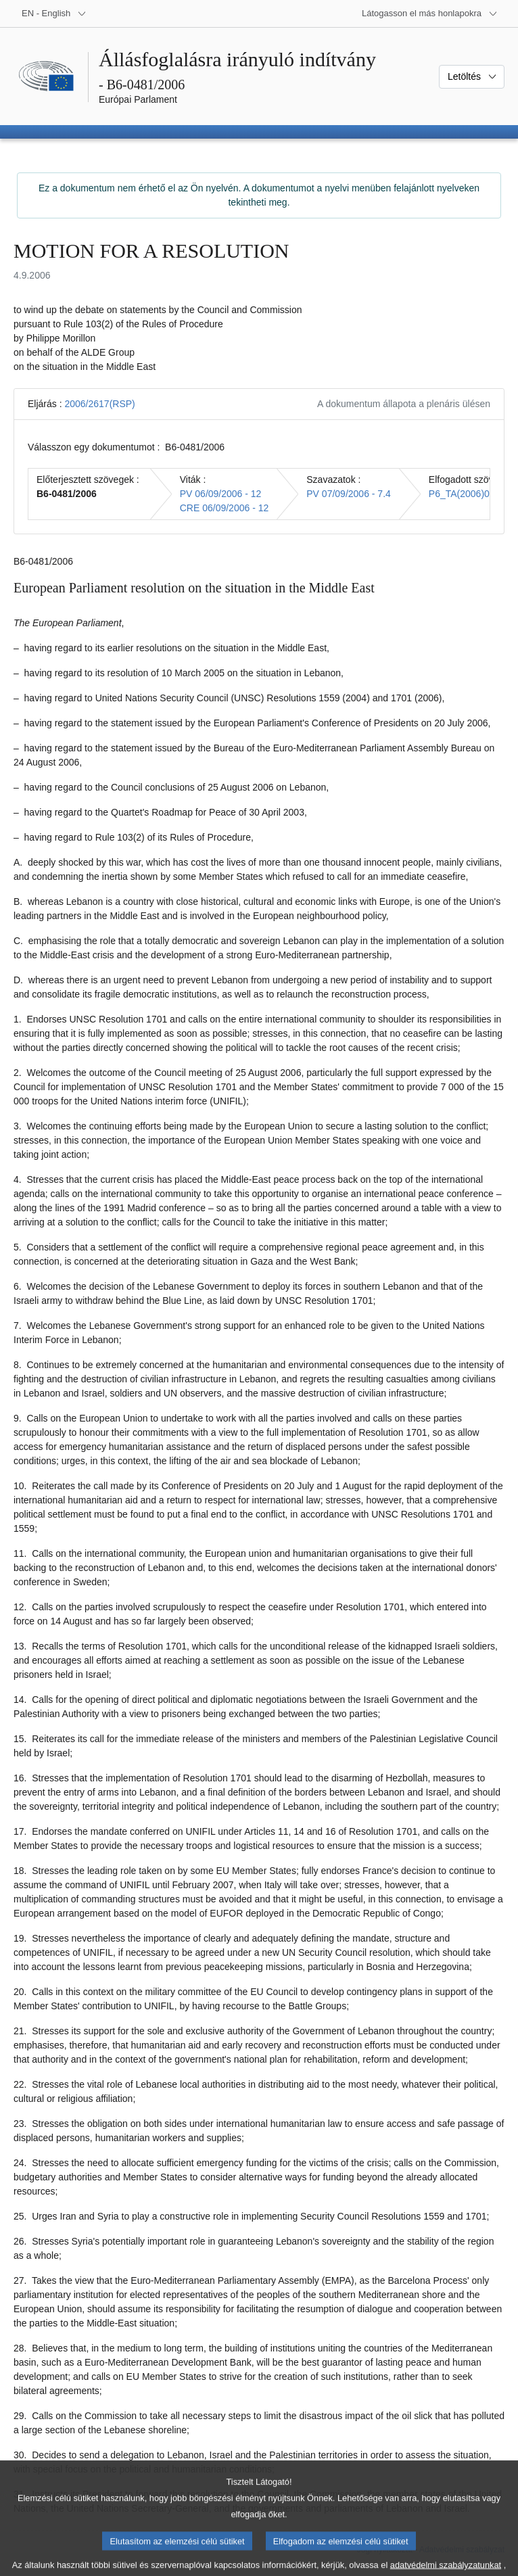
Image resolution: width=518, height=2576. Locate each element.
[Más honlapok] (429, 13)
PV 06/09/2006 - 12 (221, 493)
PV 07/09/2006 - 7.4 (348, 493)
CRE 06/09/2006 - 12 (224, 507)
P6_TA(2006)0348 (467, 493)
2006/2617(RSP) (99, 403)
